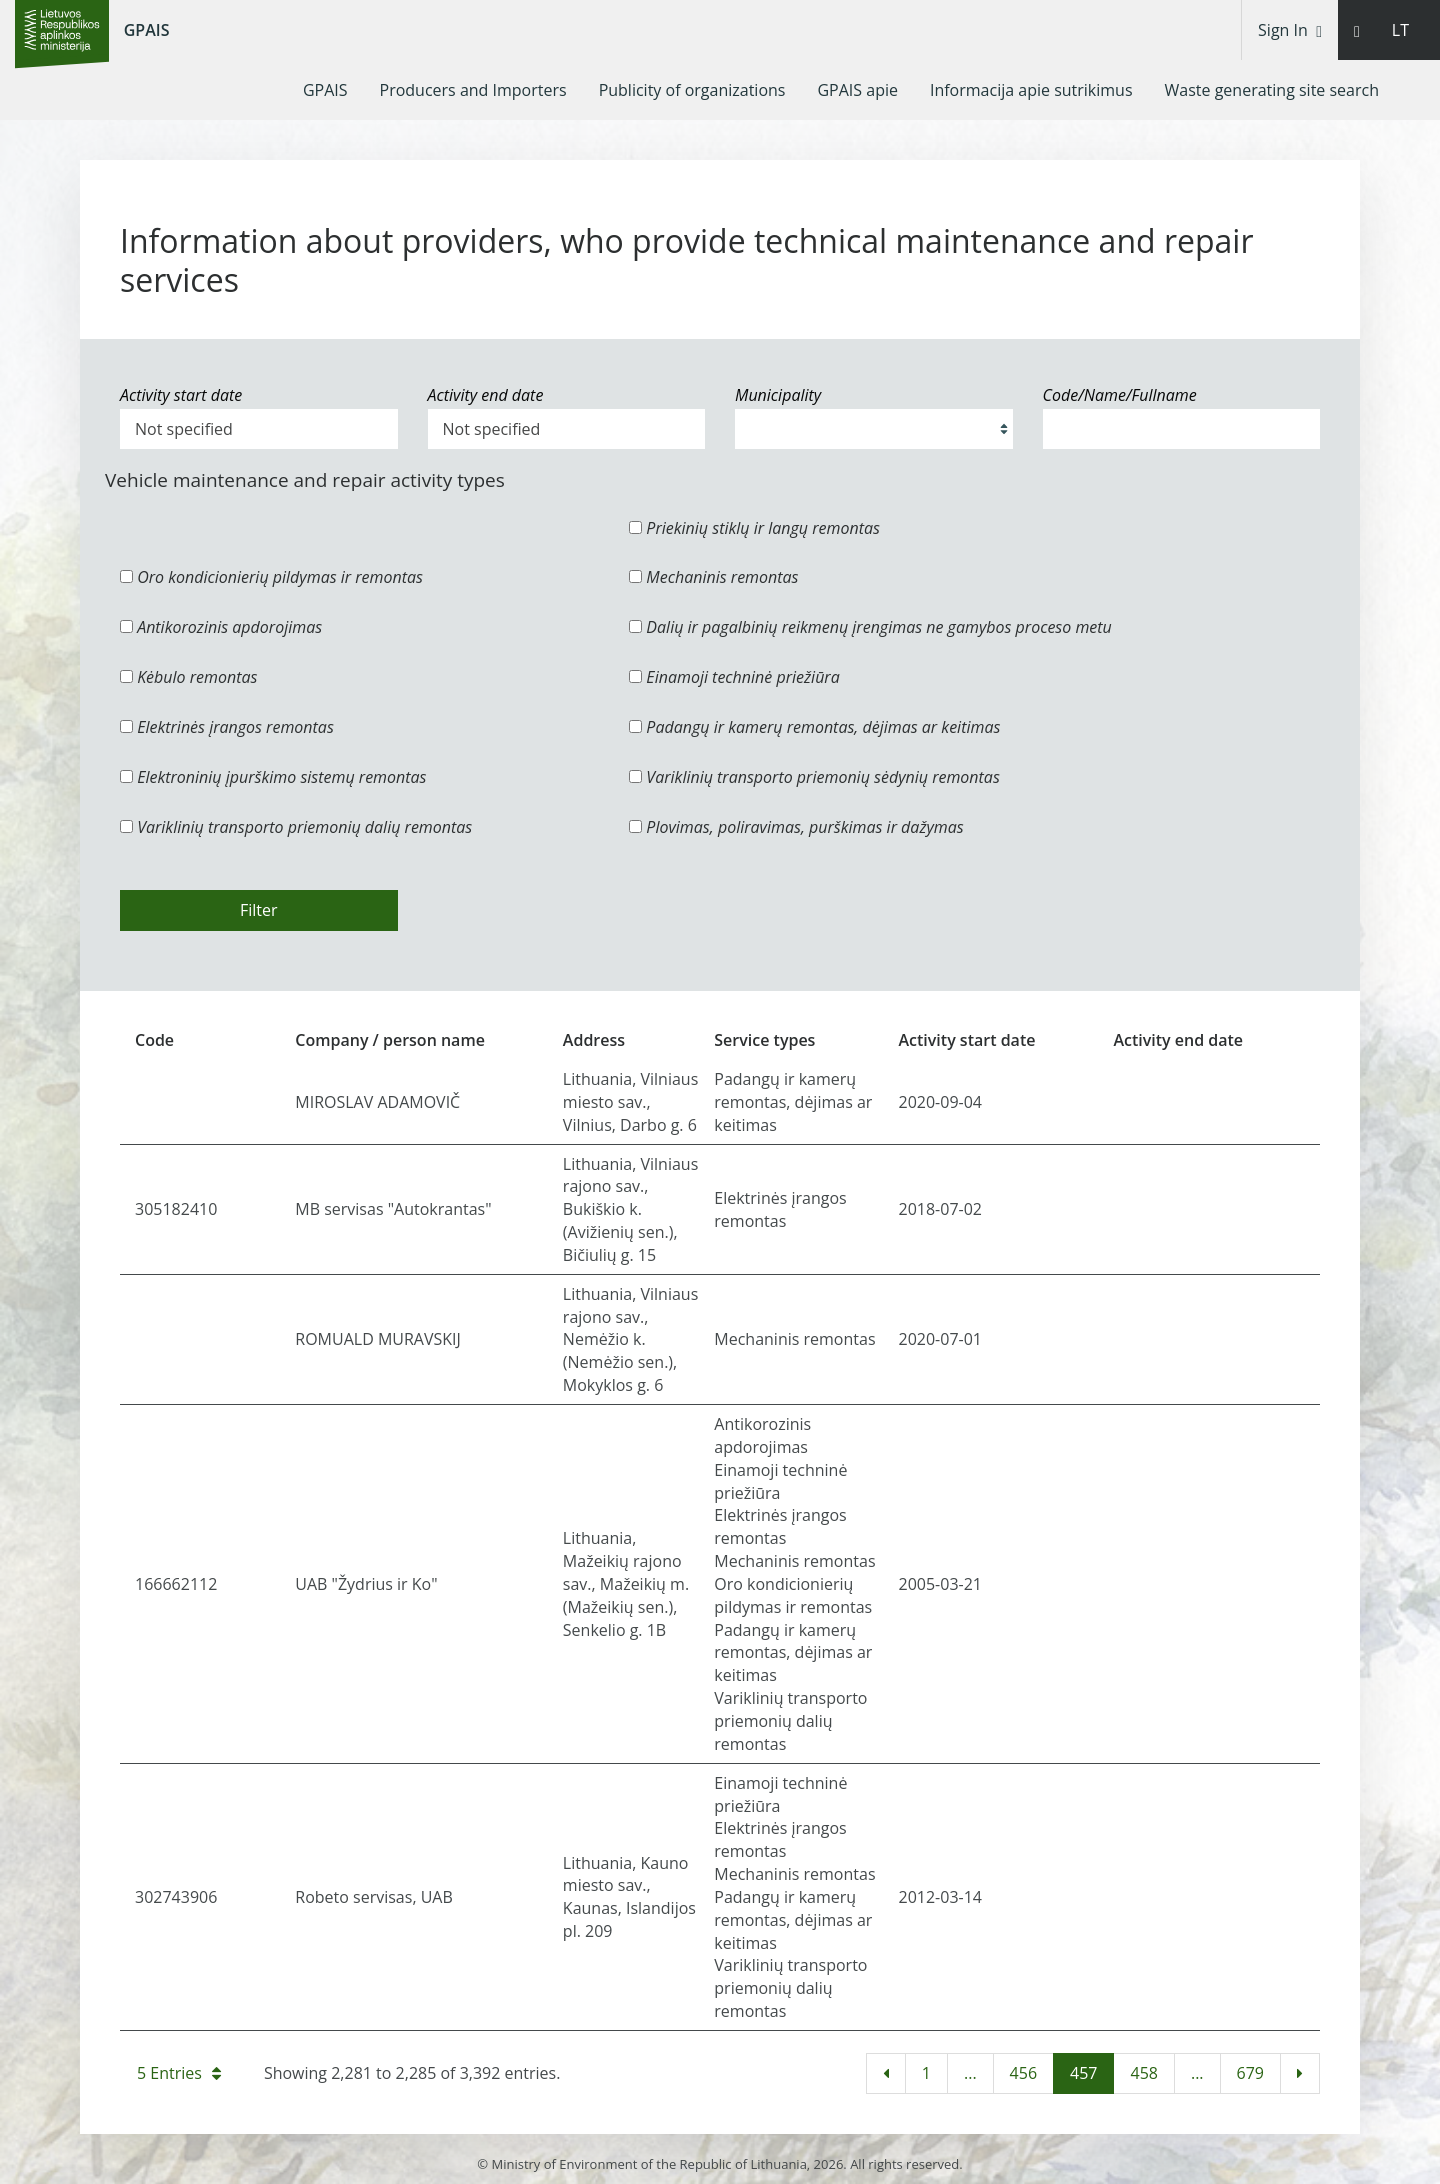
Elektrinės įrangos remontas (227, 727)
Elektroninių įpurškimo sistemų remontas (273, 777)
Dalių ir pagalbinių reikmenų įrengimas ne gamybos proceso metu (870, 627)
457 (1083, 2073)
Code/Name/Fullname (1120, 395)
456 (1023, 2073)
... (970, 2073)
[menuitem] (325, 90)
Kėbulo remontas (188, 677)
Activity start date (181, 395)
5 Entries (179, 2073)
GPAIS (147, 30)
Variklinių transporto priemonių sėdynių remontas (814, 777)
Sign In (1290, 30)
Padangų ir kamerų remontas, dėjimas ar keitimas (814, 727)
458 (1143, 2073)
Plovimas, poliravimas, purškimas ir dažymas (796, 827)
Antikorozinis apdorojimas (221, 627)
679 (1250, 2073)
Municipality (778, 395)
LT (1400, 30)
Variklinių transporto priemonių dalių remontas (296, 827)
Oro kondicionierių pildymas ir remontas (271, 577)
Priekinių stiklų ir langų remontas (754, 528)
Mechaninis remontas (713, 577)
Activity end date (486, 395)
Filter (259, 910)
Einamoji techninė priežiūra (734, 677)
